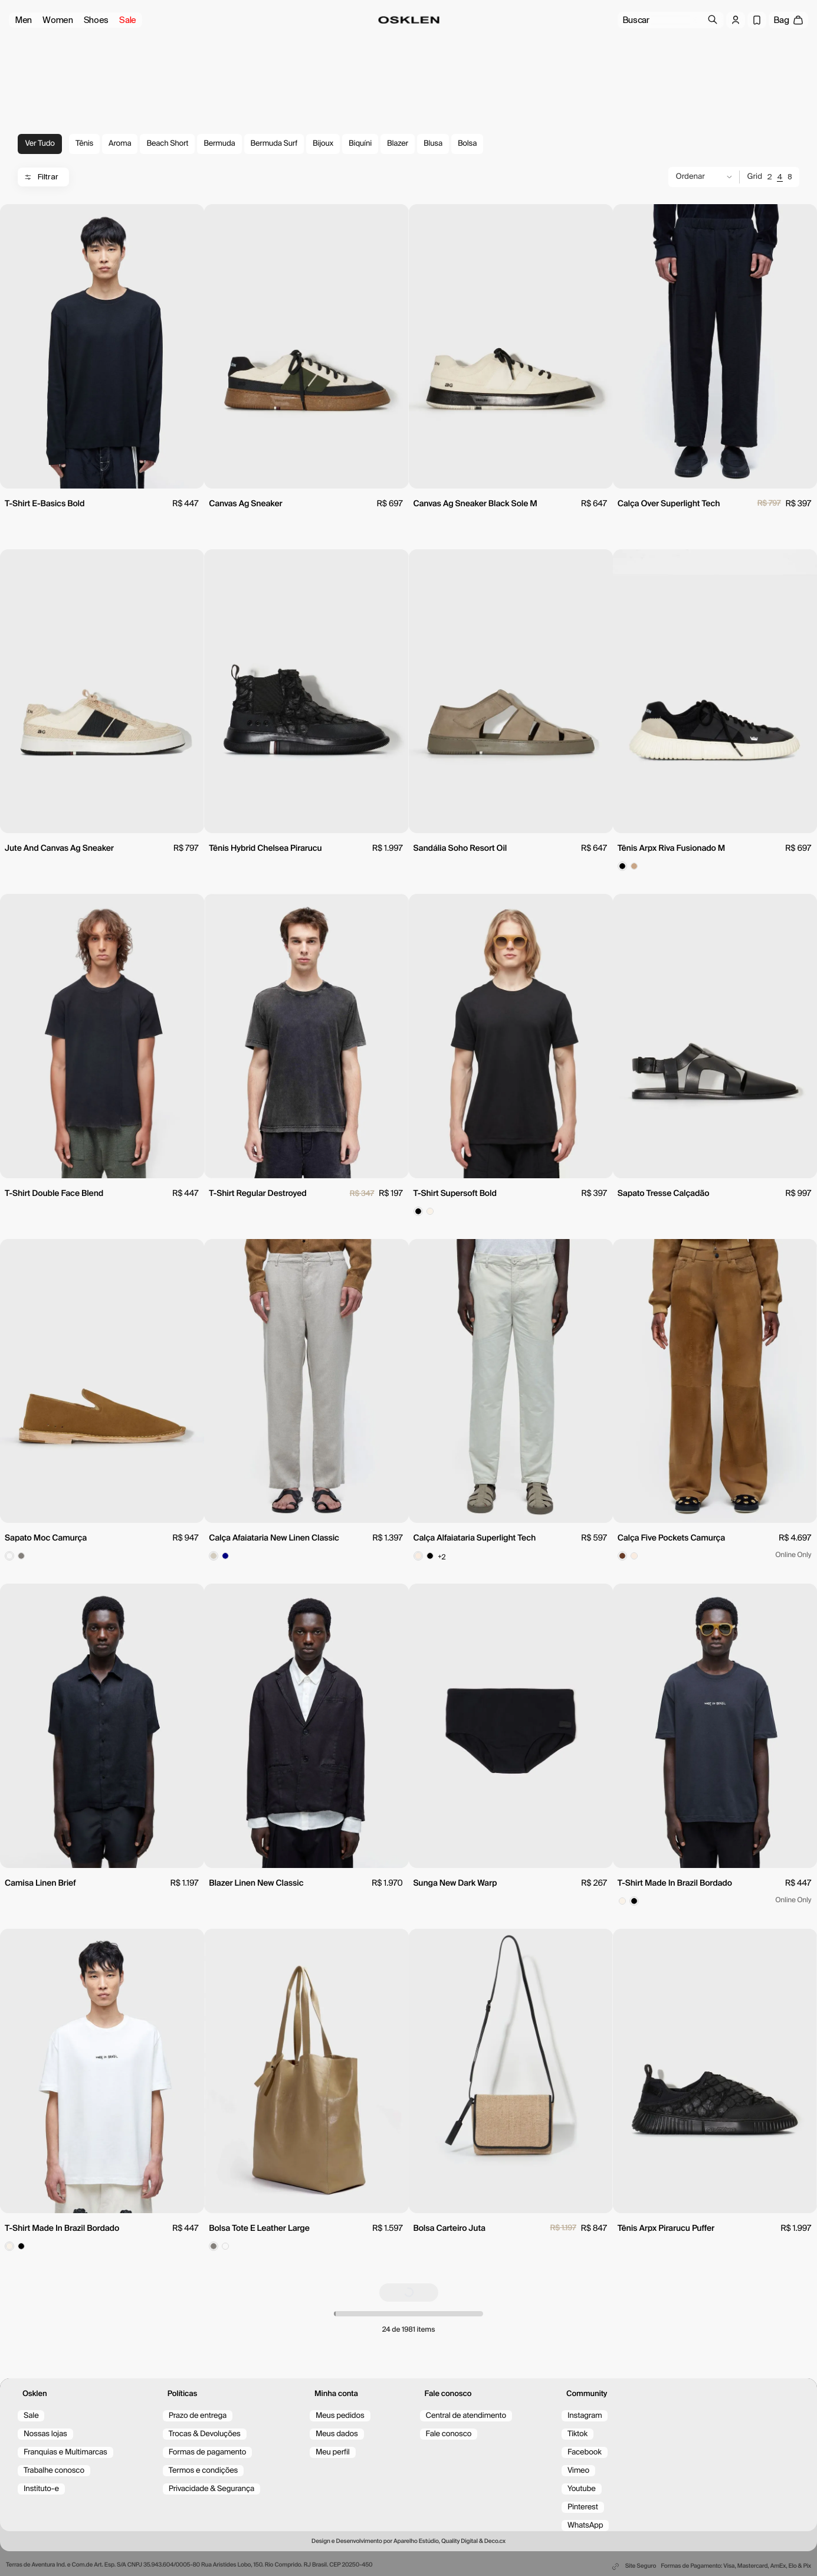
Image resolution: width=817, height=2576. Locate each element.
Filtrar (41, 177)
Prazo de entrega (198, 2416)
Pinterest (582, 2507)
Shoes (96, 20)
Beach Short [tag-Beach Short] (167, 144)
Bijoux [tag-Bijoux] (323, 144)
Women (57, 20)
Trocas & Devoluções (205, 2434)
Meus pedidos (340, 2416)
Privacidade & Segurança (211, 2489)
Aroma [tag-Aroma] (120, 144)
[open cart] (788, 20)
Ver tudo (39, 144)
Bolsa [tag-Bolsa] (467, 144)
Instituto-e (41, 2489)
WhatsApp (585, 2526)
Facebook (584, 2452)
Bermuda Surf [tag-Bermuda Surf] (274, 144)
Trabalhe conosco (54, 2471)
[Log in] (735, 20)
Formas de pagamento (208, 2452)
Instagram (584, 2416)
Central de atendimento (466, 2416)
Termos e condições (203, 2471)
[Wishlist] (756, 20)
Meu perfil (333, 2452)
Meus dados (337, 2434)
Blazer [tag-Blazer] (397, 144)
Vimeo (578, 2471)
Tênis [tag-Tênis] (84, 144)
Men (23, 20)
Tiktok (577, 2434)
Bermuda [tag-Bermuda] (219, 144)
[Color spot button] (622, 866)
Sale (127, 20)
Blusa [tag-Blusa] (433, 144)
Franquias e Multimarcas (65, 2452)
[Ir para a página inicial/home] (408, 20)
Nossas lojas (45, 2434)
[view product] (102, 346)
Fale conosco (449, 2434)
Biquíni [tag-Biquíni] (360, 144)
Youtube (581, 2489)
